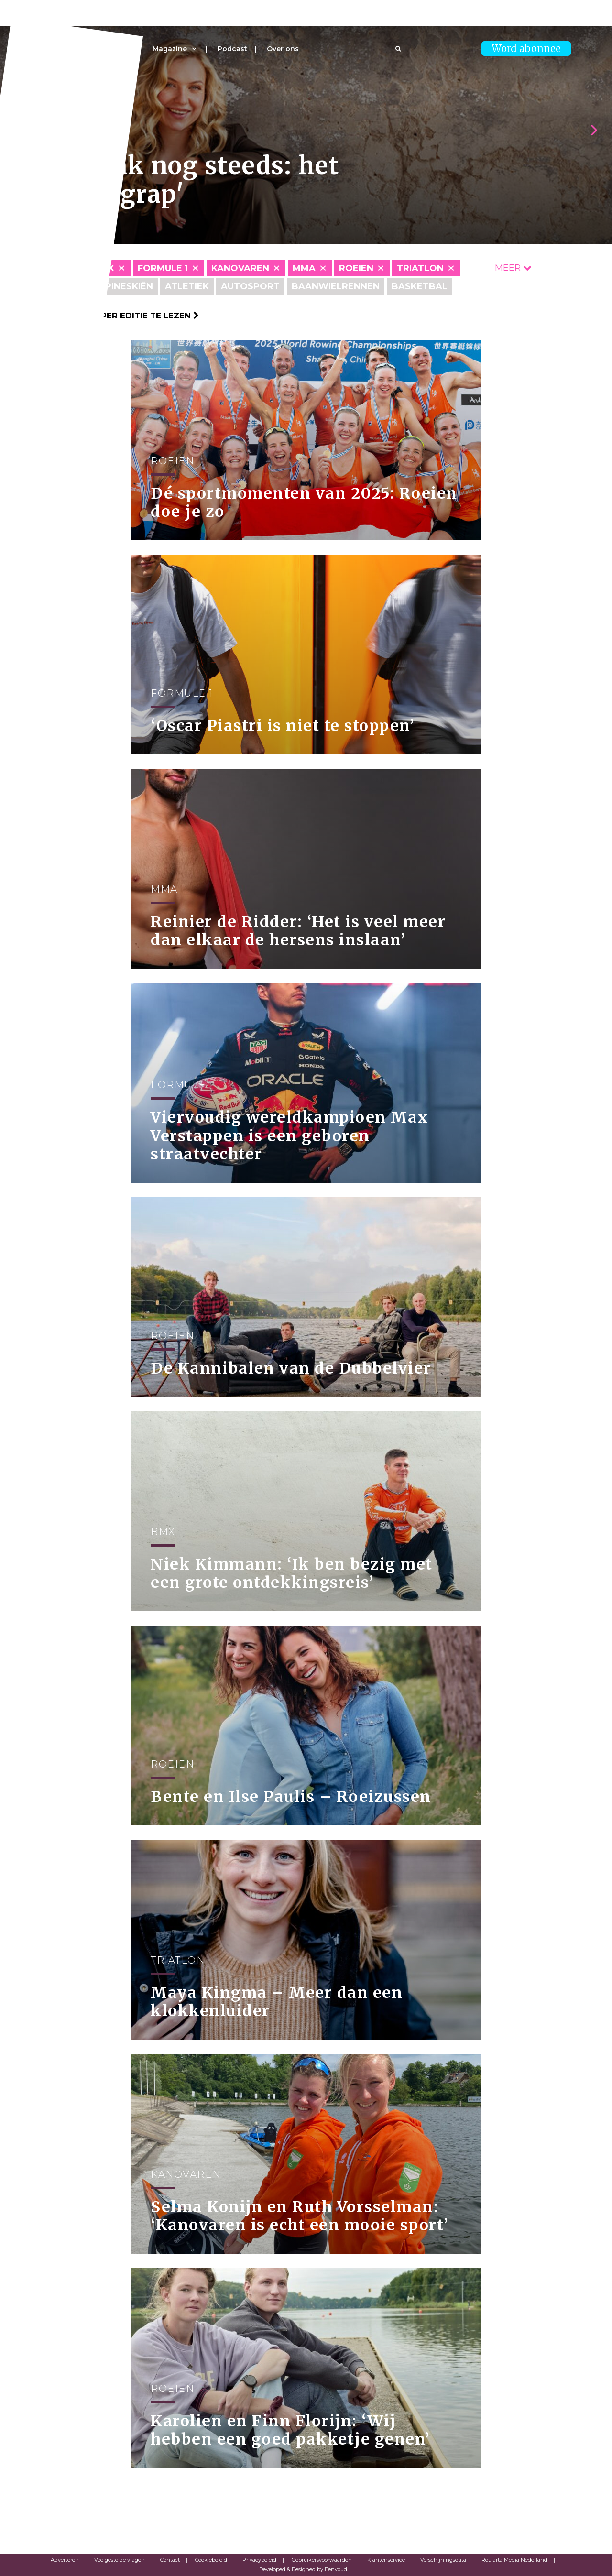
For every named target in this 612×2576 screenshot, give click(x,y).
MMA (304, 268)
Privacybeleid (259, 2559)
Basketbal (420, 286)
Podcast (232, 48)
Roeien (356, 268)
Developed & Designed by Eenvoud (303, 2569)
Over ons (283, 48)
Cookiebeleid (211, 2559)
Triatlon (420, 268)
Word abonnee (526, 49)
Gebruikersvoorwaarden (322, 2559)
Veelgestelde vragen (119, 2559)
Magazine (170, 48)
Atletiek (187, 286)
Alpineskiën (123, 286)
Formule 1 (163, 268)
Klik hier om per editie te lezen (120, 315)
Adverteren (65, 2559)
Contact (170, 2559)
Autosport (250, 286)
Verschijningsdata (443, 2559)
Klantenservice (386, 2559)
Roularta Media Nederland (514, 2559)
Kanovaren (240, 268)
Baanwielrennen (336, 286)
